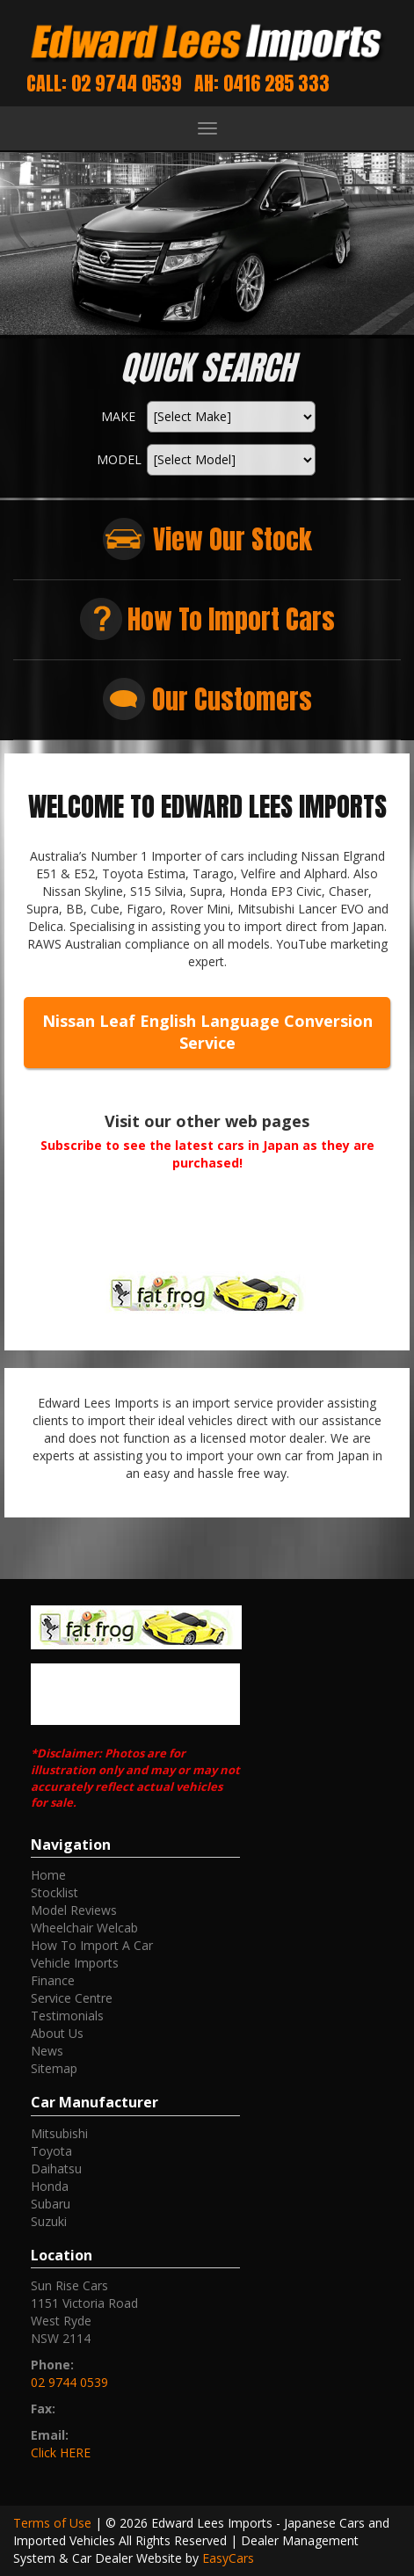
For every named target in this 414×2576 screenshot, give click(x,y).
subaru (50, 2203)
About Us (57, 2033)
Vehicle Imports (75, 1962)
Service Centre (72, 1998)
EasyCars (228, 2558)
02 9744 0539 (69, 2382)
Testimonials (67, 2015)
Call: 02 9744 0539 (104, 83)
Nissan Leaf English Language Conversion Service (207, 1032)
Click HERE (61, 2452)
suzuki (49, 2221)
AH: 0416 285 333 (262, 83)
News (47, 2050)
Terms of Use (54, 2522)
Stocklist (54, 1892)
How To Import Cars (231, 619)
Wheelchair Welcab (84, 1927)
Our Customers (232, 699)
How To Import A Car (92, 1945)
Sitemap (54, 2068)
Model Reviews (74, 1910)
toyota (51, 2151)
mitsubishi (59, 2133)
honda (50, 2186)
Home (48, 1875)
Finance (53, 1980)
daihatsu (56, 2168)
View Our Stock (232, 539)
